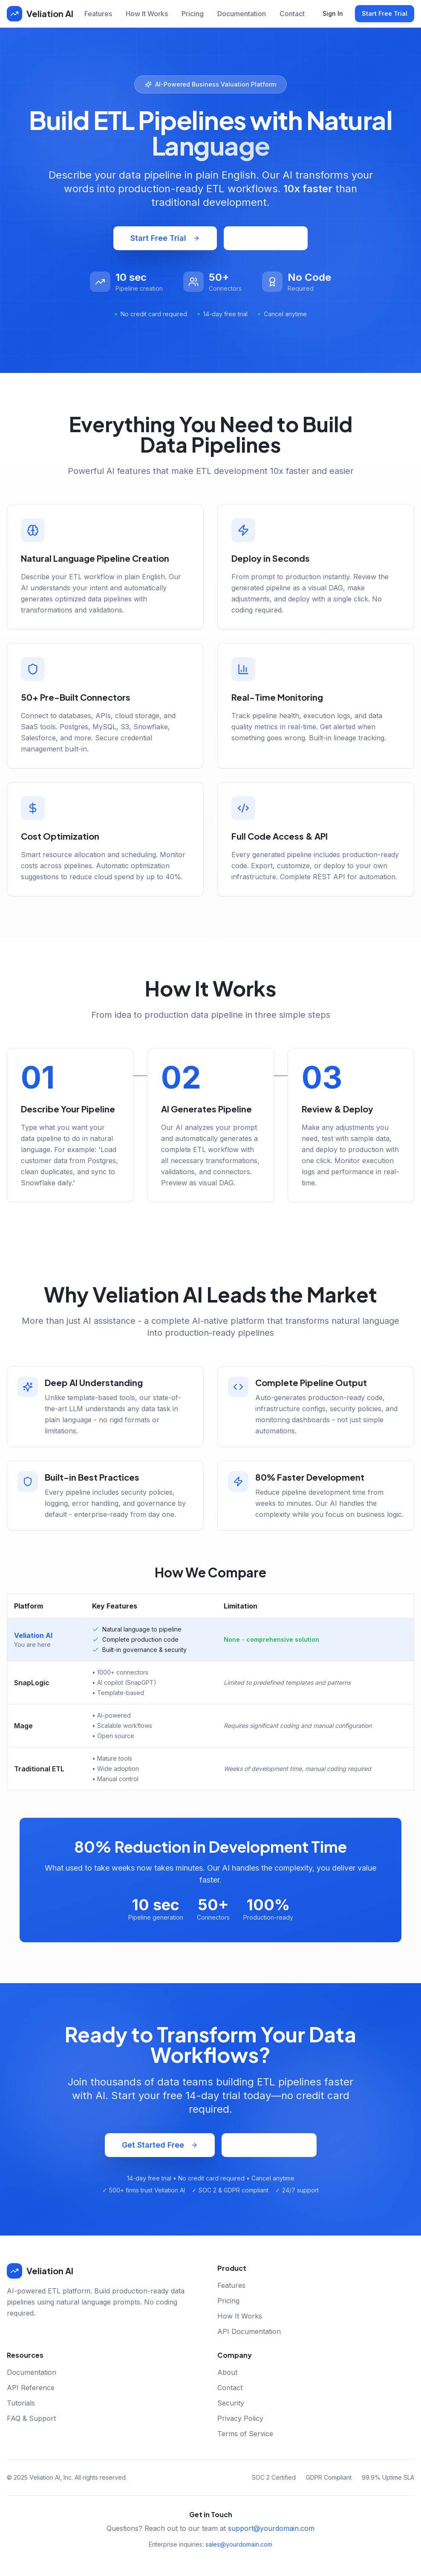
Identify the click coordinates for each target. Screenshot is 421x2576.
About (227, 2372)
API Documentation (249, 2331)
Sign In (333, 13)
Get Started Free (160, 2144)
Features (98, 13)
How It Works (147, 13)
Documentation (241, 13)
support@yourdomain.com (271, 2528)
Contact (292, 13)
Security (230, 2403)
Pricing (193, 13)
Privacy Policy (240, 2418)
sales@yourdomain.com (238, 2544)
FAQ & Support (31, 2418)
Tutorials (21, 2403)
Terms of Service (245, 2433)
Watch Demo (266, 238)
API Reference (31, 2387)
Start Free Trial (384, 13)
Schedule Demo (269, 2144)
